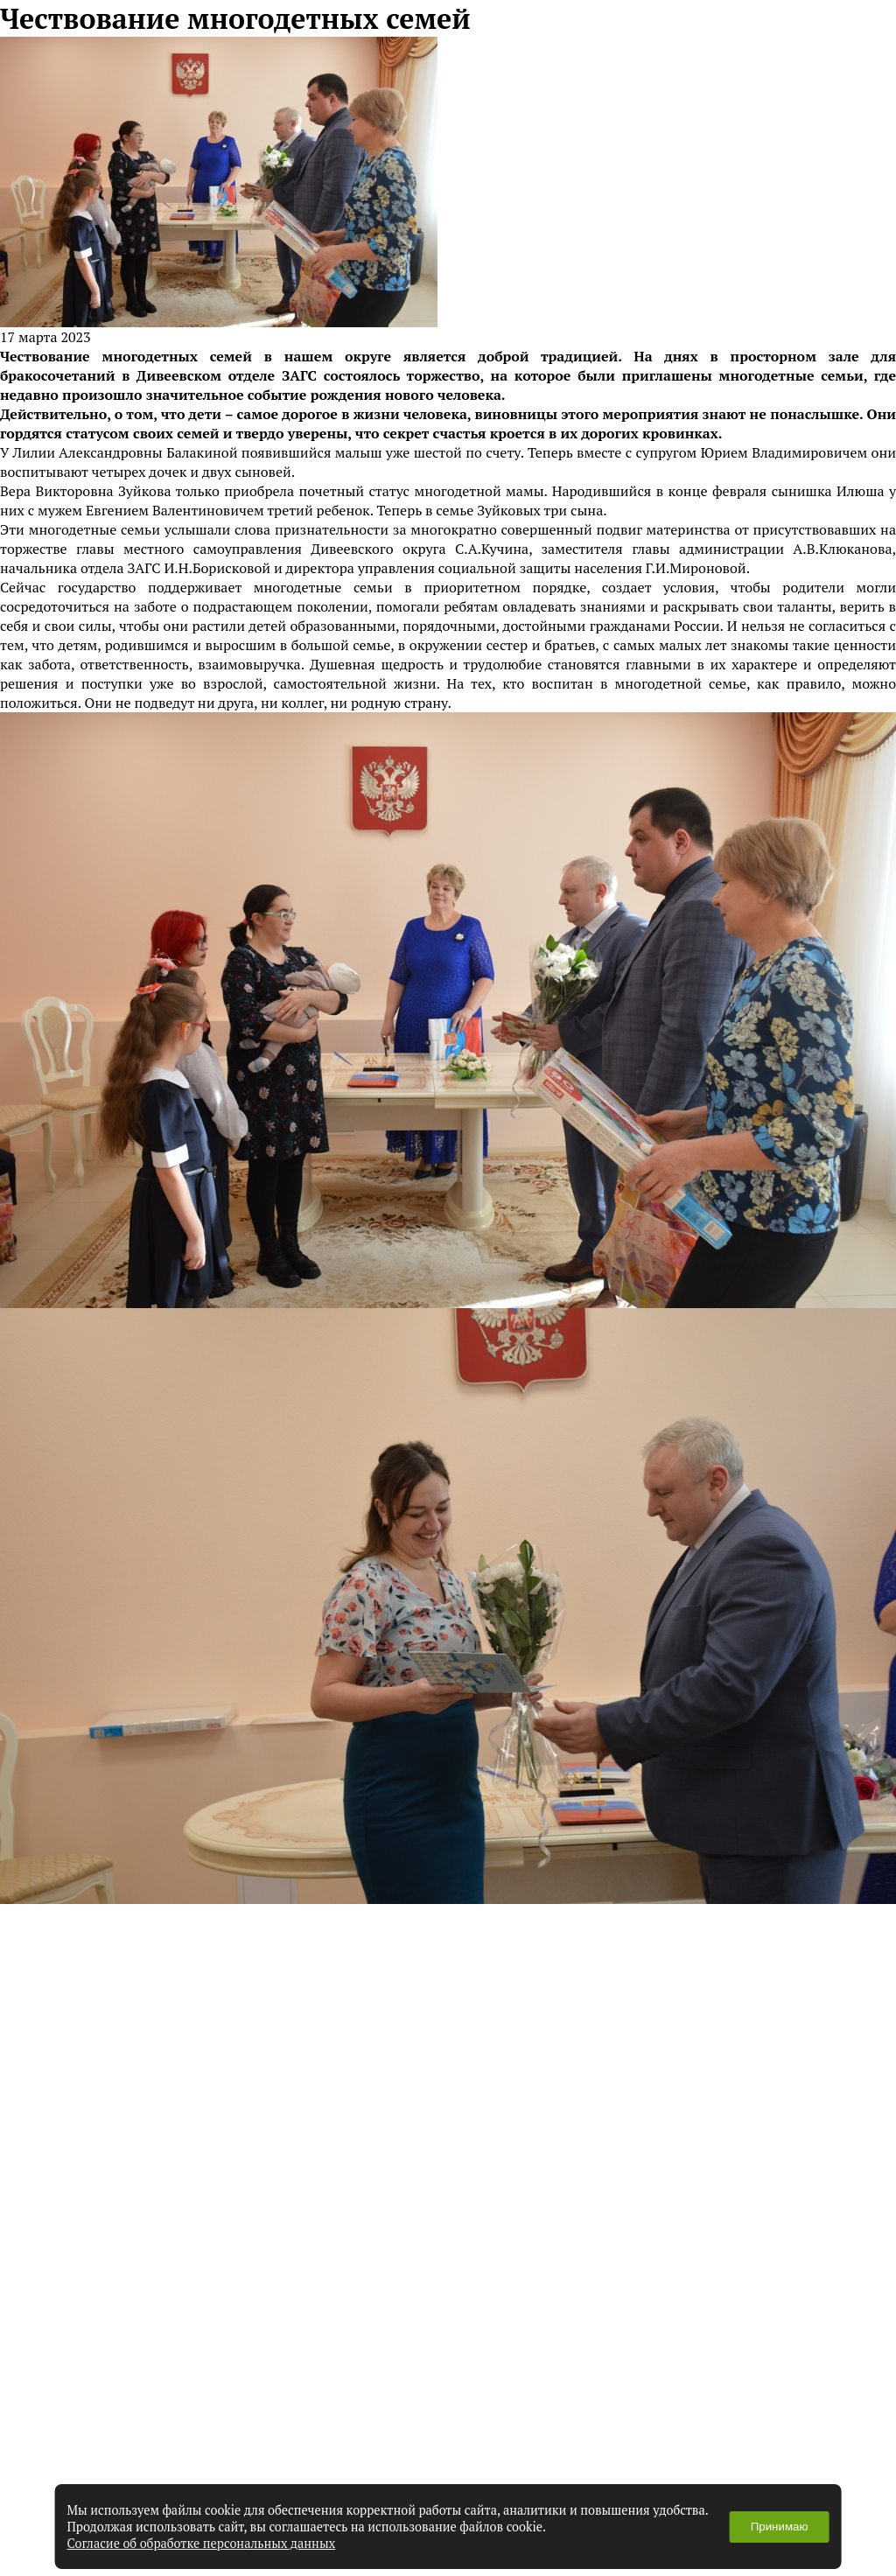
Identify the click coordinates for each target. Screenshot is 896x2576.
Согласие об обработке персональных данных (201, 2543)
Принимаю (779, 2526)
